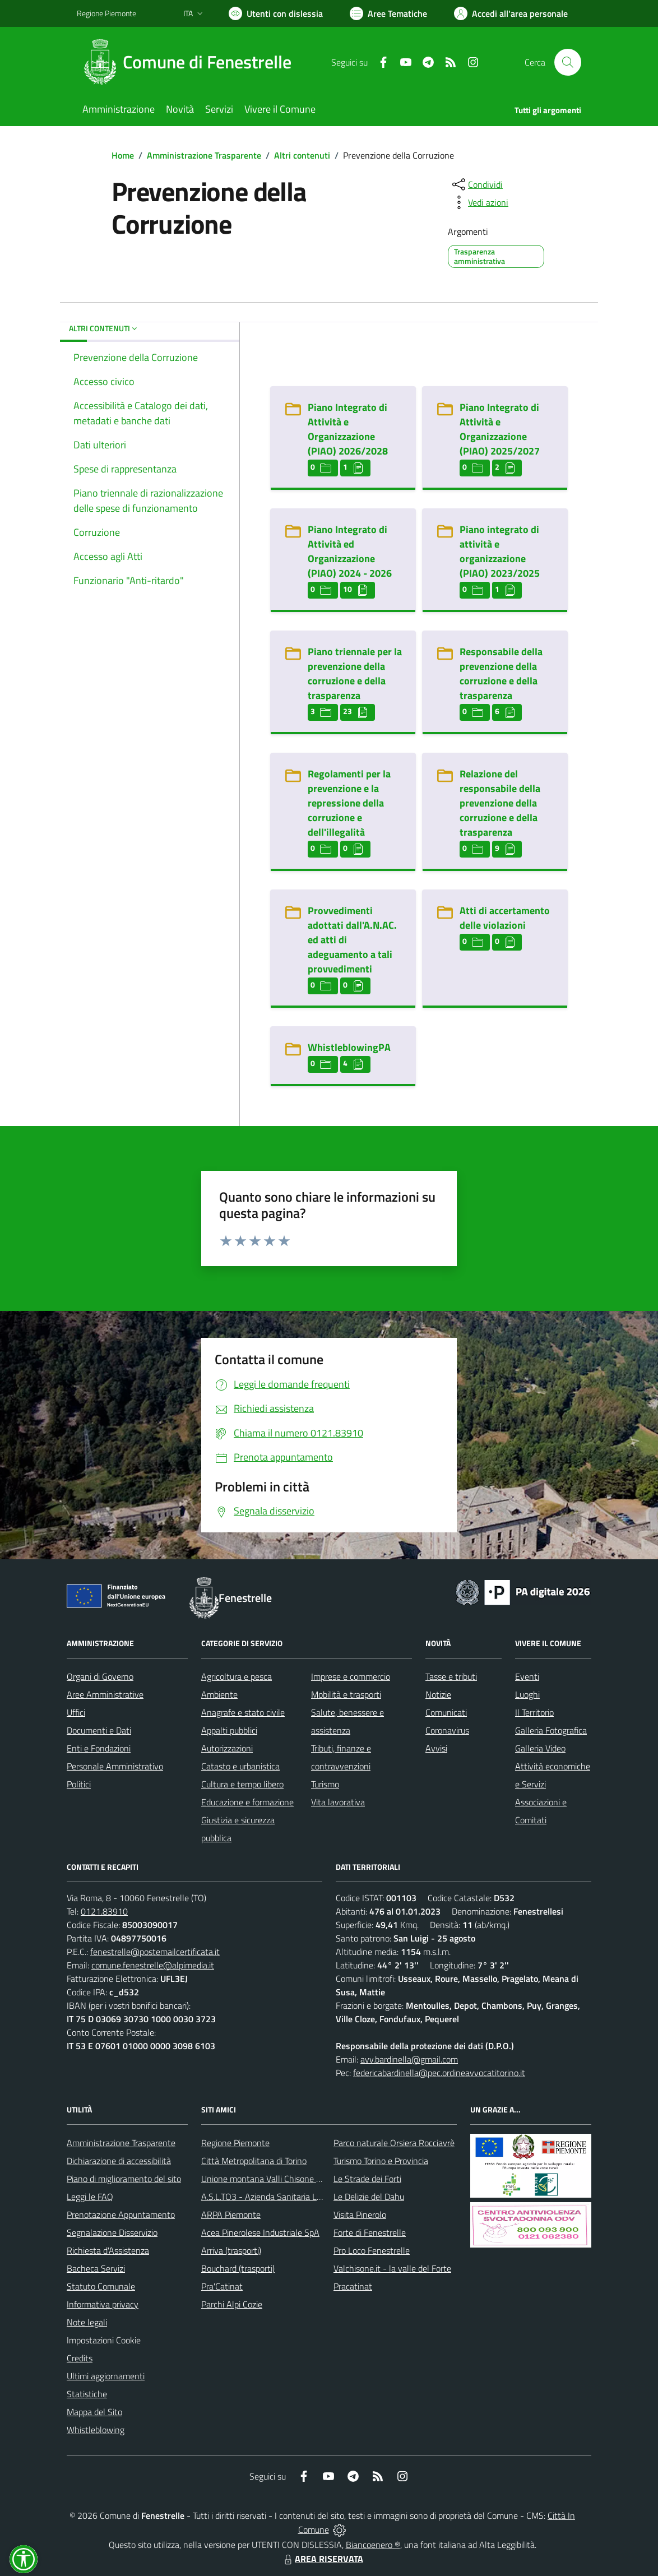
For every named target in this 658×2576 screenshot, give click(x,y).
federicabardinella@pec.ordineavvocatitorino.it (439, 2072)
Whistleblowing (95, 2429)
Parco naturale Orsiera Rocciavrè (394, 2142)
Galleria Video (540, 1748)
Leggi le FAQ (90, 2196)
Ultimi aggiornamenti (106, 2376)
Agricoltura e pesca (236, 1676)
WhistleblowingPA (349, 1047)
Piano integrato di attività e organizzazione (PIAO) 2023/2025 (500, 551)
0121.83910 (104, 1911)
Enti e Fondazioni (99, 1748)
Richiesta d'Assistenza (108, 2250)
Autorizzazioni (227, 1748)
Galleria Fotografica (551, 1730)
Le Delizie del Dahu (368, 2196)
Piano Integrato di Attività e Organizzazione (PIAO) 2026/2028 (348, 429)
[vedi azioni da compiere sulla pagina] (479, 202)
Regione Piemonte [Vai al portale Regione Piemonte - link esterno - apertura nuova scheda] (106, 13)
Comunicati (446, 1712)
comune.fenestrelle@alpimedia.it (152, 1965)
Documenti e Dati (99, 1730)
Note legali (87, 2322)
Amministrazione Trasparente (204, 155)
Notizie (438, 1694)
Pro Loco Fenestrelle (371, 2250)
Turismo (325, 1784)
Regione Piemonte (235, 2142)
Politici (79, 1784)
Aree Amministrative (105, 1694)
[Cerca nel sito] (567, 62)
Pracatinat (352, 2286)
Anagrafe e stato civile (243, 1712)
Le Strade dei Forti (367, 2178)
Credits (79, 2358)
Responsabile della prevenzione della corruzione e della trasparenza (501, 673)
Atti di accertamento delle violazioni (505, 918)
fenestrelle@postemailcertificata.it (155, 1951)
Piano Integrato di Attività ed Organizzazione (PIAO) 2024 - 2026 (350, 551)
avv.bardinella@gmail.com (409, 2059)
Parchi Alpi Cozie (231, 2304)
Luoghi (527, 1694)
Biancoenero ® (373, 2544)
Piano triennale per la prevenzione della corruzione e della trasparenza (355, 673)
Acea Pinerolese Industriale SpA (260, 2232)
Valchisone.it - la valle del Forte (392, 2268)
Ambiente (219, 1694)
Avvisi (436, 1748)
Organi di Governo (100, 1676)
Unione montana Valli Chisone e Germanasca (285, 2178)
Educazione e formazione (247, 1802)
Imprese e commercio (350, 1676)
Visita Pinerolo (359, 2214)
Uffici (76, 1712)
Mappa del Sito (94, 2412)
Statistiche (87, 2394)
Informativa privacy (102, 2304)
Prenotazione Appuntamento (121, 2214)
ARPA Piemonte (231, 2214)
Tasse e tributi (451, 1676)
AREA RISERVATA (322, 2558)
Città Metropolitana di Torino (254, 2160)
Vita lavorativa (338, 1802)
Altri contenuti (302, 155)
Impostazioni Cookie (104, 2340)
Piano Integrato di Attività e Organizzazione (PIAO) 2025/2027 (500, 429)
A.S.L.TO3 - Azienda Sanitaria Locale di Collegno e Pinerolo (310, 2196)
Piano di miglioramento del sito (124, 2178)
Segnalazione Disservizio (112, 2232)
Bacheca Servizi (96, 2268)
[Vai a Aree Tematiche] (388, 13)
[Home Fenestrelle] (191, 62)
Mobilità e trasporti (346, 1694)
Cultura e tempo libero (242, 1784)
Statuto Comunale (101, 2286)
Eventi (527, 1676)
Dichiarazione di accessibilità (119, 2160)
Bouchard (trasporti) (238, 2268)
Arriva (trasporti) (231, 2250)
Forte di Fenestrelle (369, 2232)
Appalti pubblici (229, 1730)
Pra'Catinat (222, 2286)
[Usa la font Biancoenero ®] (275, 13)
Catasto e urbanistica (240, 1766)
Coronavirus (447, 1730)
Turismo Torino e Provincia (380, 2160)
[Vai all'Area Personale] (511, 13)
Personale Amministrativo (115, 1766)
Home (123, 155)
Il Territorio (534, 1712)
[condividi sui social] (476, 184)
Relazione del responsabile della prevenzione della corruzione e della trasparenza (500, 803)
